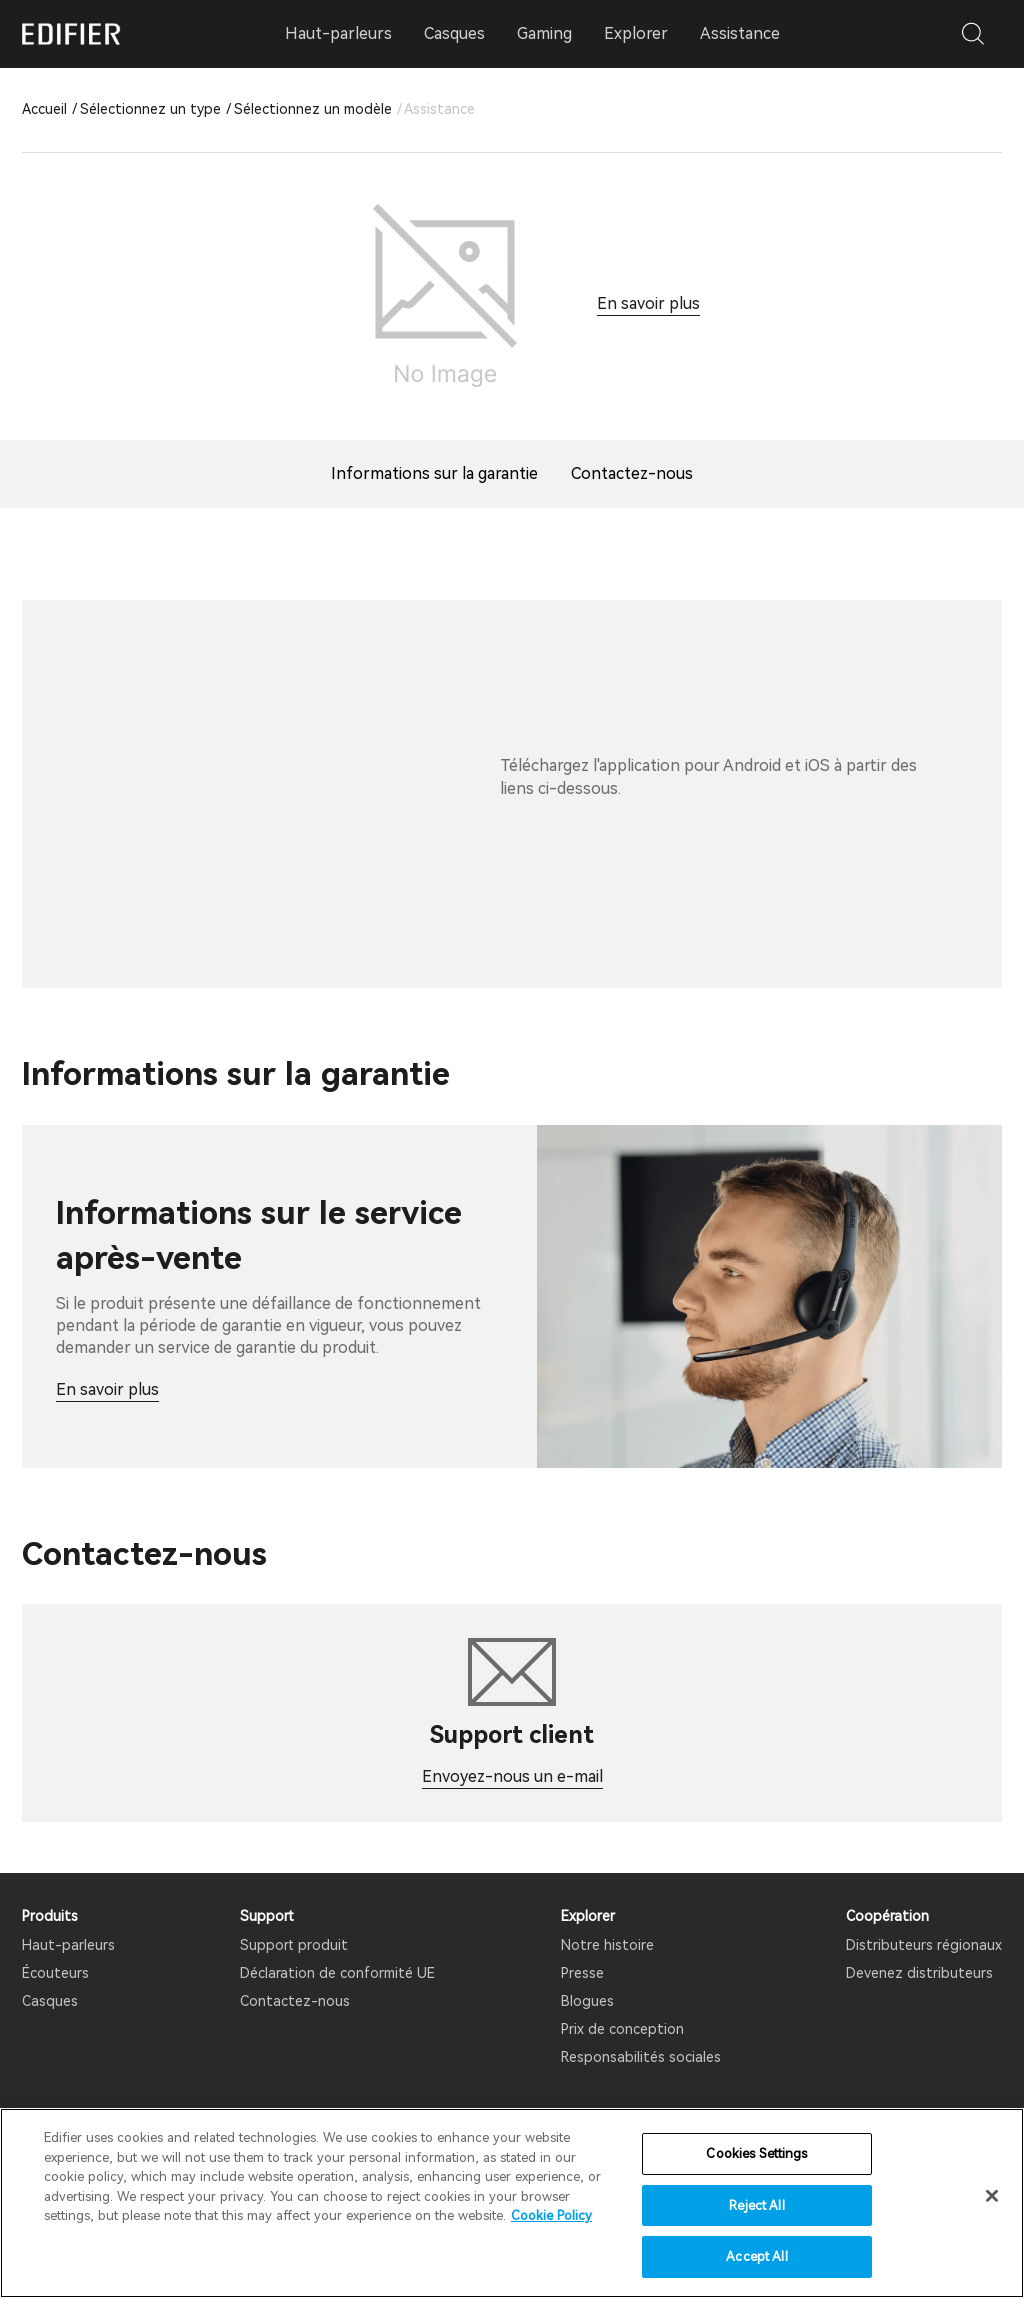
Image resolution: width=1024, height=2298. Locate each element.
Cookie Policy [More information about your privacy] (551, 2215)
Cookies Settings (756, 2153)
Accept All (756, 2256)
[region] (512, 2203)
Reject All (756, 2205)
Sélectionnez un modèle (313, 109)
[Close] (992, 2196)
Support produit (294, 1945)
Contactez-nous (295, 2001)
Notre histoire (607, 1945)
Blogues (587, 2001)
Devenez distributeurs (919, 1973)
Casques (50, 2001)
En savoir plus (648, 303)
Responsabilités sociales (641, 2057)
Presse (582, 1973)
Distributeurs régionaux (924, 1945)
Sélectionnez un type (150, 109)
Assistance (740, 33)
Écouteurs (55, 1973)
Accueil (44, 109)
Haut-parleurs (68, 1945)
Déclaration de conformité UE (337, 1973)
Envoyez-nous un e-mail (512, 1776)
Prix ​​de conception (622, 2029)
